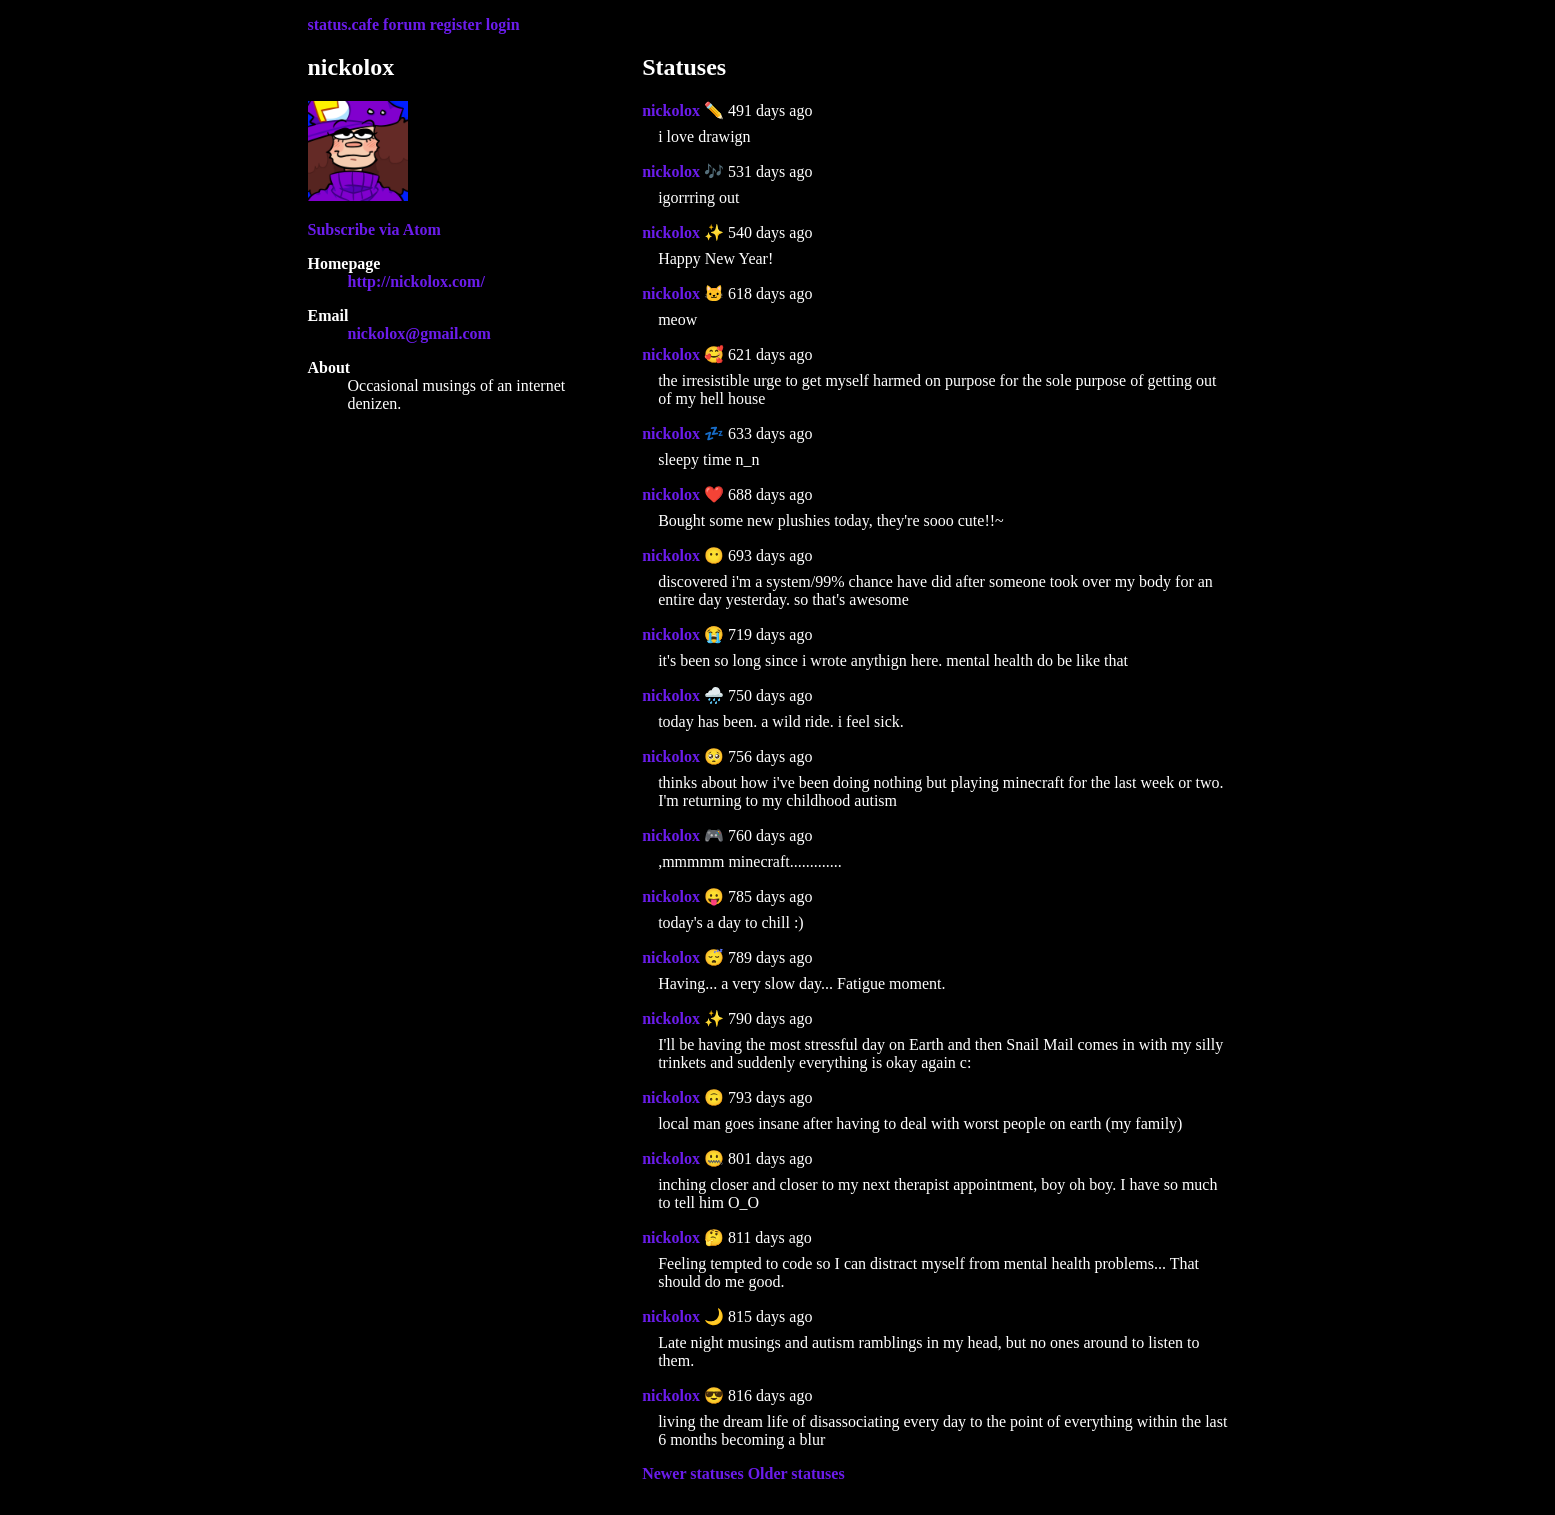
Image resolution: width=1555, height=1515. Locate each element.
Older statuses (796, 1473)
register (456, 24)
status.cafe (344, 24)
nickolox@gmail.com (419, 333)
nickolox (671, 110)
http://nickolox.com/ (416, 281)
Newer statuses (692, 1473)
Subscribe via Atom (374, 229)
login (503, 24)
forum (404, 24)
